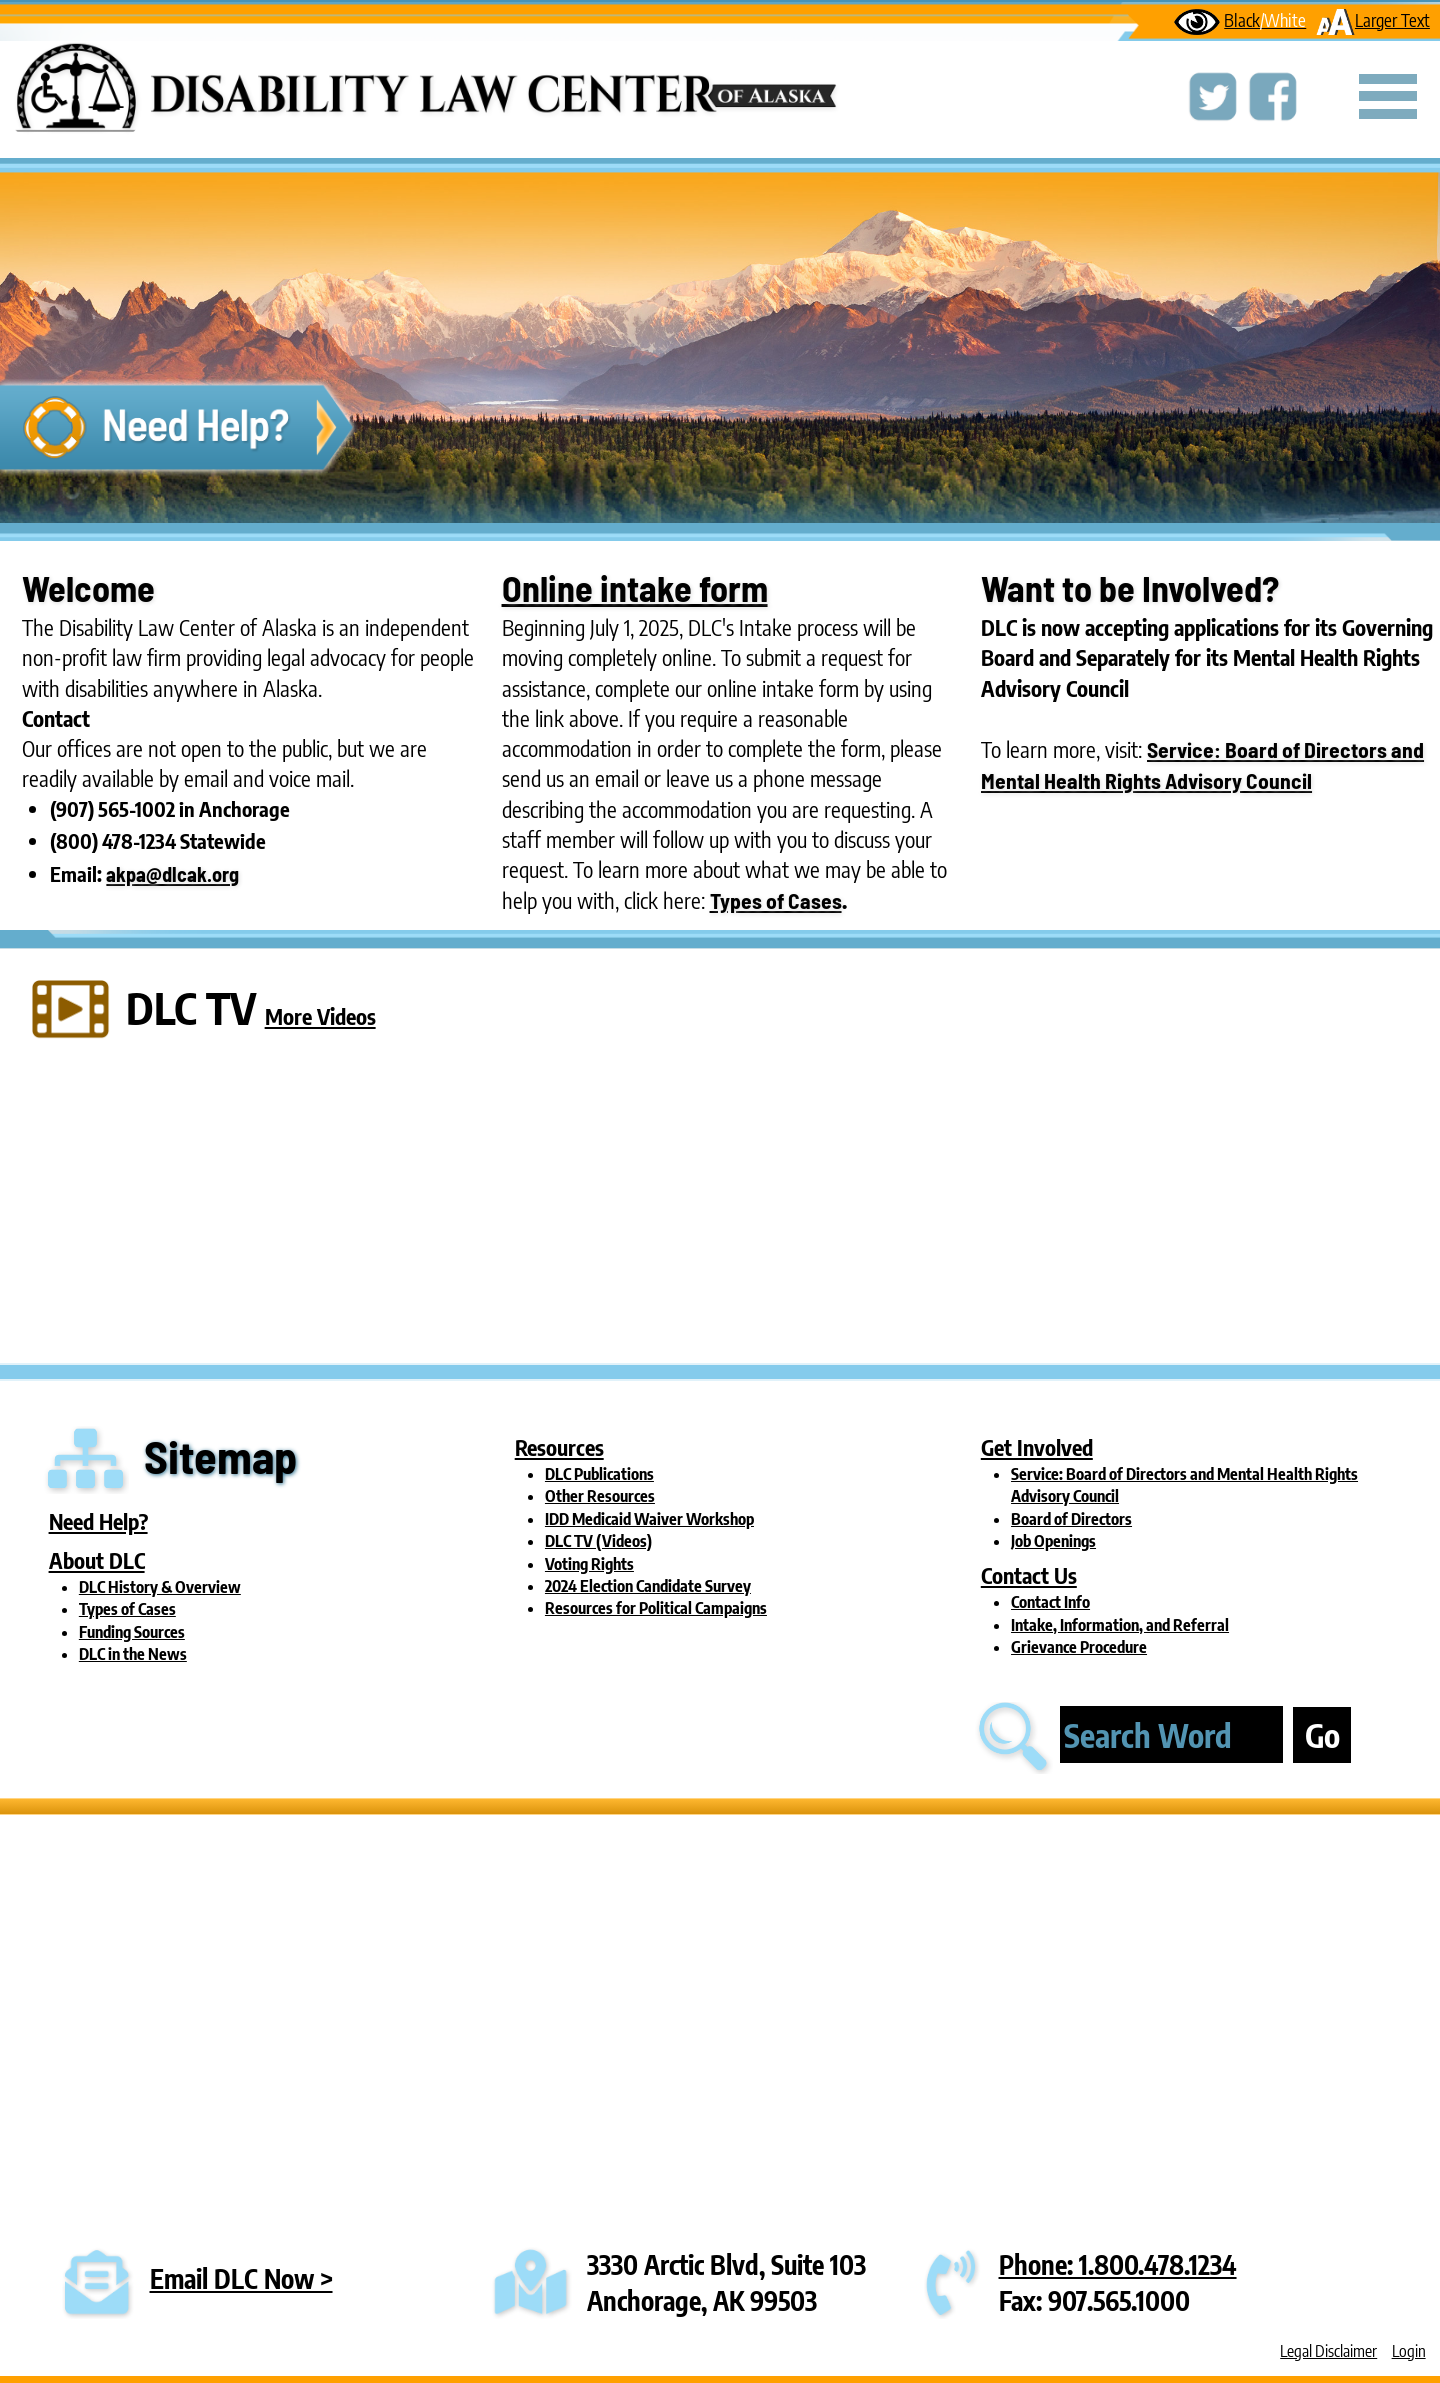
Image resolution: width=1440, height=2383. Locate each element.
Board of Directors (1071, 1519)
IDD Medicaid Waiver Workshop (649, 1519)
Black (1240, 20)
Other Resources (600, 1496)
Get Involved (1037, 1447)
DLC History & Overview (160, 1587)
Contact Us (1029, 1575)
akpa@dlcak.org (172, 874)
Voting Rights (589, 1564)
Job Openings (1053, 1541)
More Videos (320, 1016)
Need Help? (98, 1521)
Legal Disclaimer (1328, 2351)
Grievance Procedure (1079, 1647)
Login (1409, 2351)
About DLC (97, 1560)
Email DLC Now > (241, 2278)
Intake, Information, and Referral (1120, 1625)
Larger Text (1373, 20)
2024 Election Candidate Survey (648, 1586)
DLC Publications (599, 1474)
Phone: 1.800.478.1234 (1118, 2264)
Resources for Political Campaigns (656, 1608)
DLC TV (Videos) (598, 1541)
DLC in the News (133, 1654)
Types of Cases (776, 900)
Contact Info (1050, 1602)
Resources (559, 1447)
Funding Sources (132, 1632)
